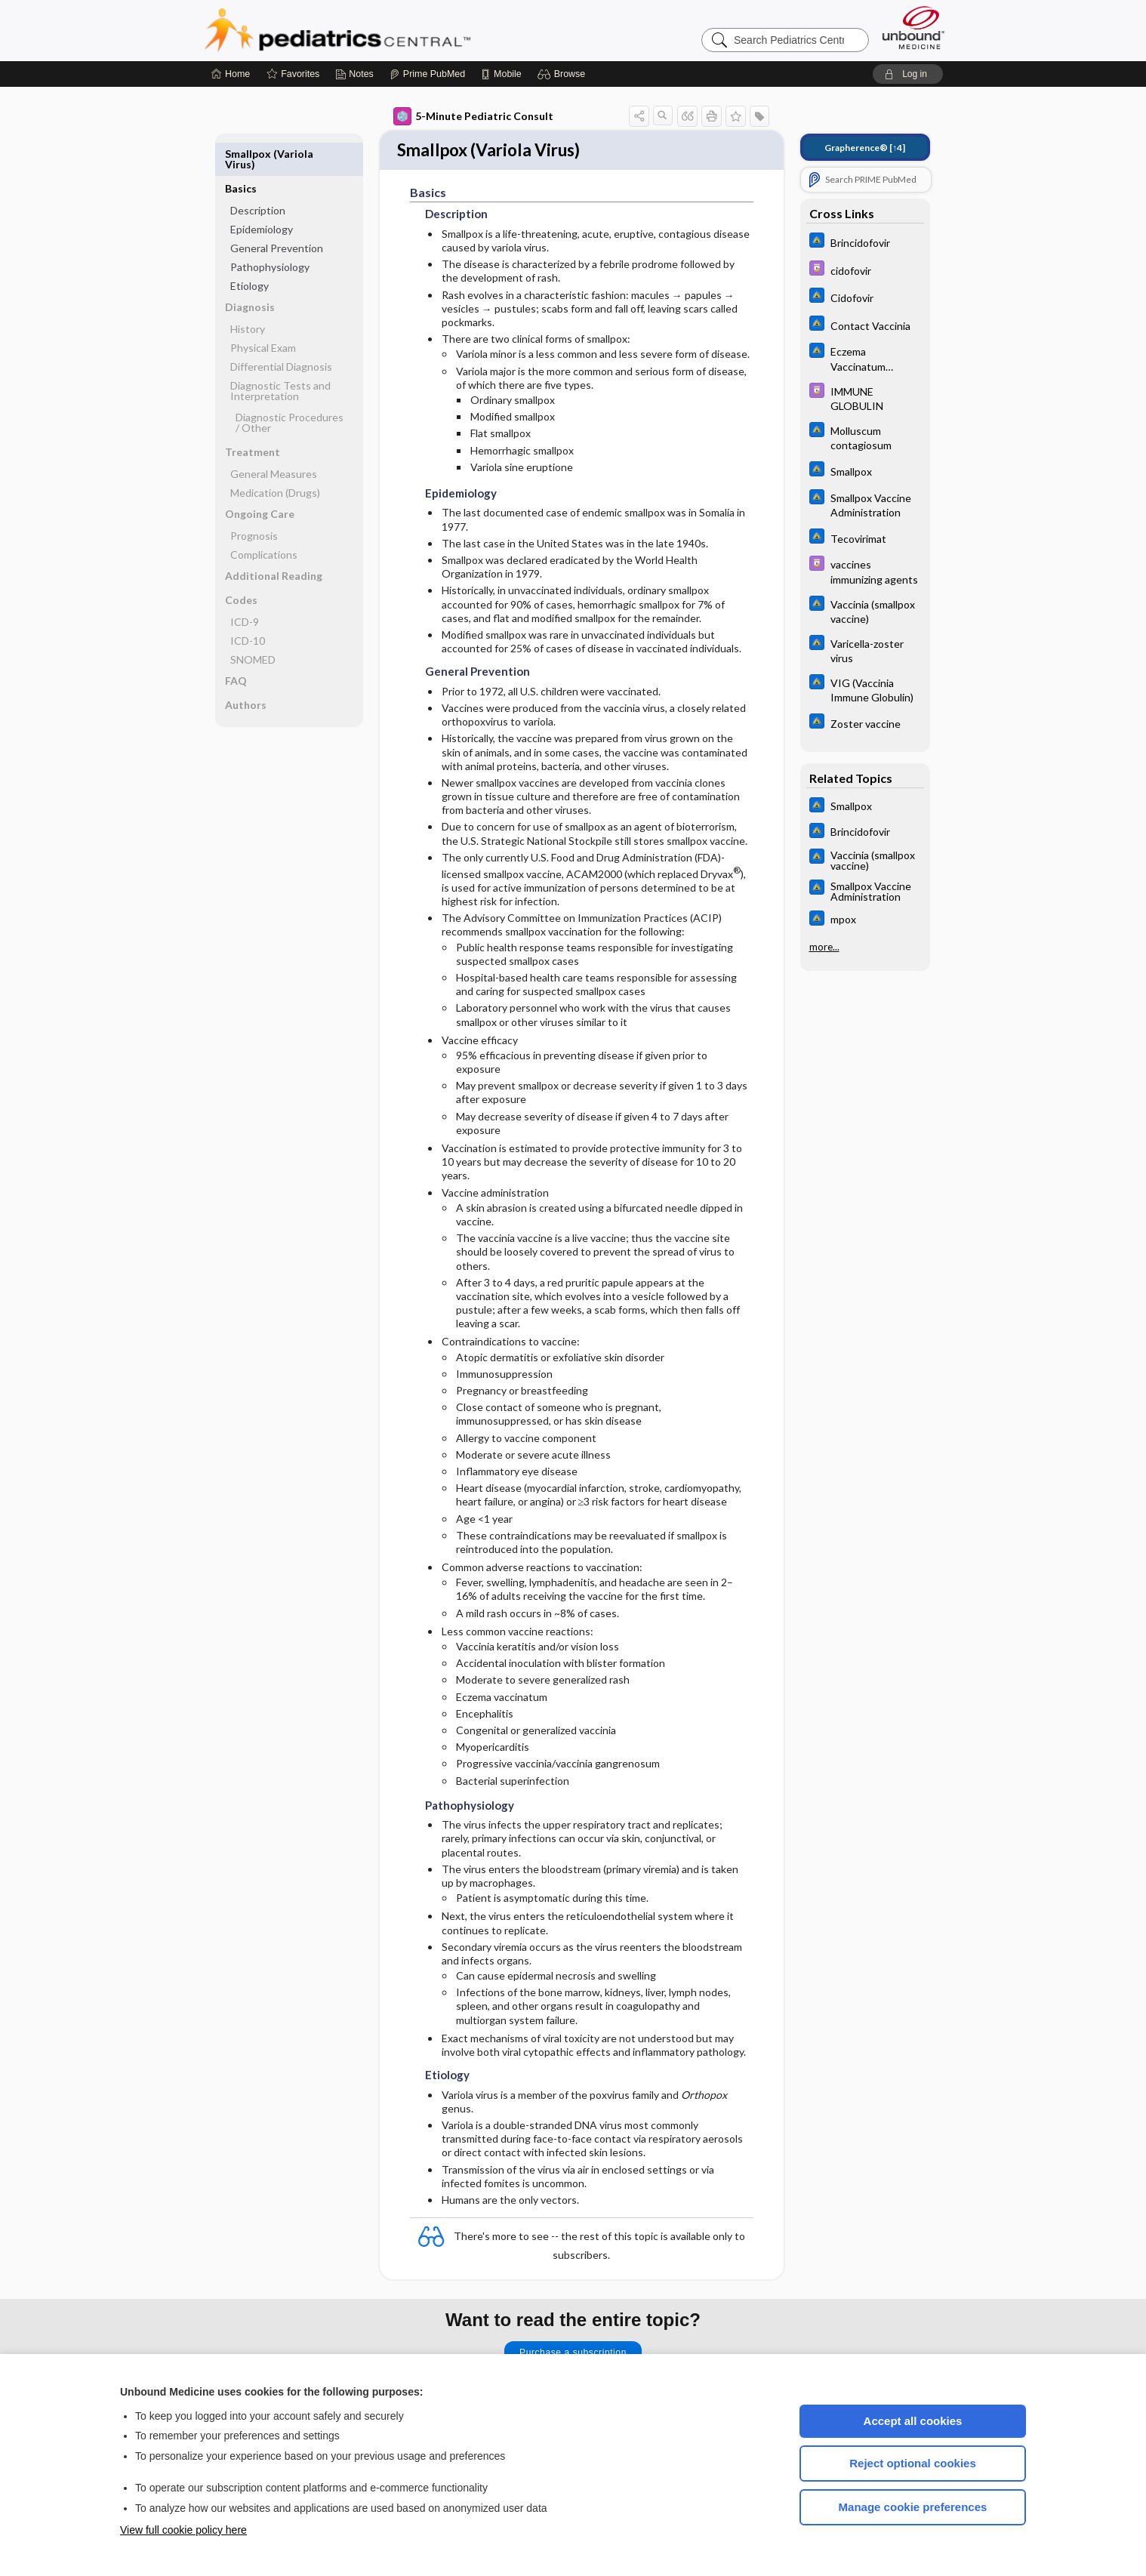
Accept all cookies (913, 2420)
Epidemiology (261, 194)
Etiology (249, 251)
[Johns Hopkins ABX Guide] (865, 242)
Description (257, 175)
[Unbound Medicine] (913, 27)
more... (824, 947)
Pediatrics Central (392, 30)
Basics (241, 153)
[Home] (230, 74)
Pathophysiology (270, 232)
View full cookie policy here (183, 2530)
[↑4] (864, 147)
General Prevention (276, 213)
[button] (564, 74)
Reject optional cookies (912, 2463)
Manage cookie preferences (913, 2507)
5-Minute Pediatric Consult (473, 116)
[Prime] (427, 74)
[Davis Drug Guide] (865, 270)
